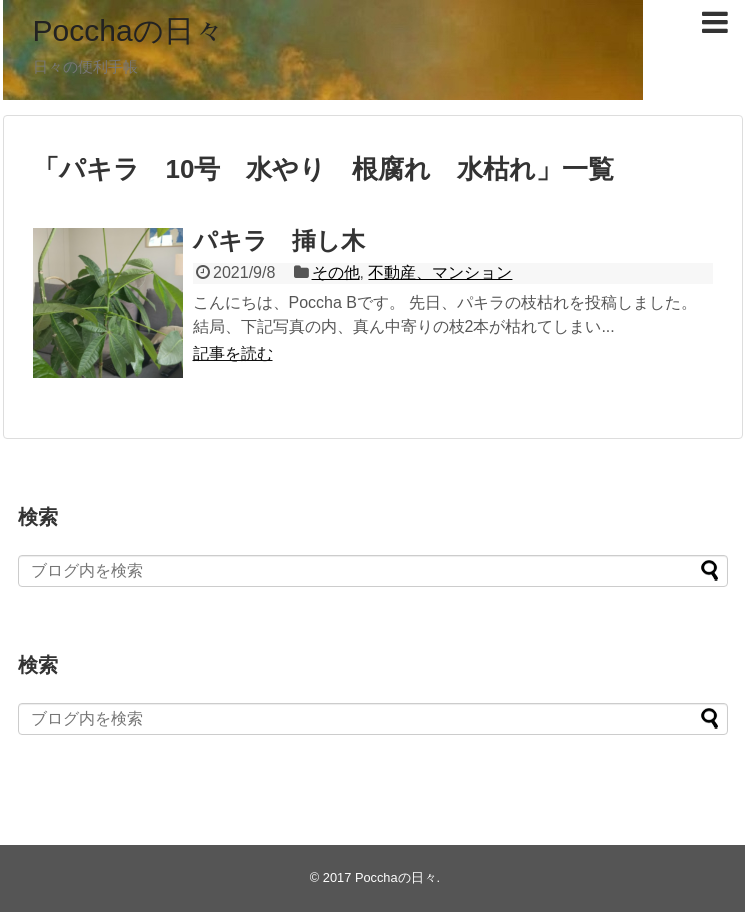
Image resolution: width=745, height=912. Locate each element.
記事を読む (233, 353)
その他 (336, 272)
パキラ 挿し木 (279, 240)
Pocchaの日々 (128, 30)
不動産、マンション (440, 272)
